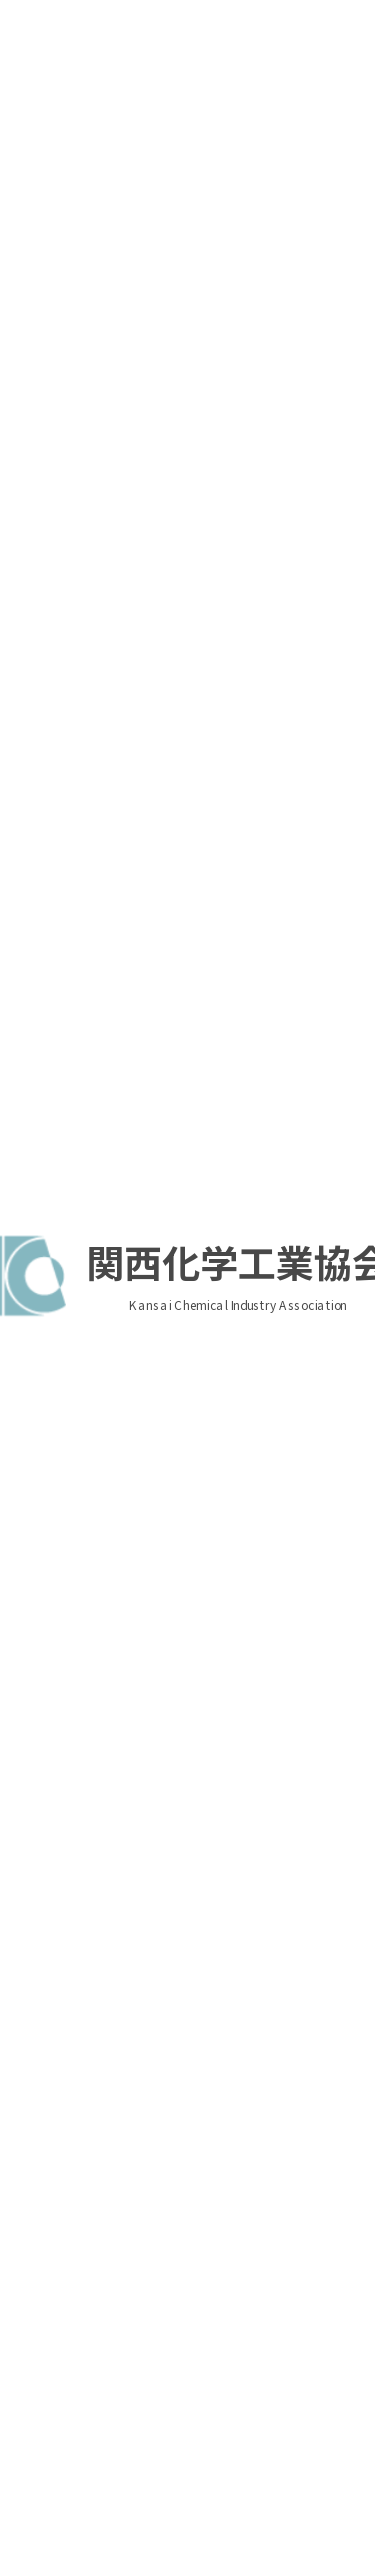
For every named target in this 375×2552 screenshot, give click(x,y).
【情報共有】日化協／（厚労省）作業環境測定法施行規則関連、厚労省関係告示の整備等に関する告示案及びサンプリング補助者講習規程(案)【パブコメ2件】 (183, 1481)
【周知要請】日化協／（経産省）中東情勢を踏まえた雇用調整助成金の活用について (183, 1830)
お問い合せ (212, 2291)
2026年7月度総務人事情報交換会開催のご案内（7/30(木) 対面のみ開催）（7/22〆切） (187, 828)
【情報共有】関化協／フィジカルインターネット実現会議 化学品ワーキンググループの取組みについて (183, 1311)
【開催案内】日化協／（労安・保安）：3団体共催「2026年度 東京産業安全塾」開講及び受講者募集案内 (185, 1231)
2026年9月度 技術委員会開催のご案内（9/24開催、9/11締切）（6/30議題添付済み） (184, 907)
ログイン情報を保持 (300, 391)
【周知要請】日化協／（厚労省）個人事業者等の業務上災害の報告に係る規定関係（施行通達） (183, 1391)
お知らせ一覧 (287, 2038)
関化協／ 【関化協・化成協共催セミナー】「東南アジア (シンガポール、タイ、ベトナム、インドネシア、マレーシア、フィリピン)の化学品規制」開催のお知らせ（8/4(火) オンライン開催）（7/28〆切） (185, 648)
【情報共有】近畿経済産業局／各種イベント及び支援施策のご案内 (183, 1151)
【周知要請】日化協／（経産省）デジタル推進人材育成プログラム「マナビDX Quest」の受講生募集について (183, 1750)
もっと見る (179, 963)
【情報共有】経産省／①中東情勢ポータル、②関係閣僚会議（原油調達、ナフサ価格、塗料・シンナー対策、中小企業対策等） (183, 1920)
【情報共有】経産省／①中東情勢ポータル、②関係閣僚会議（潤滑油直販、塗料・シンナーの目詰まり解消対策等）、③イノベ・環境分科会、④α (183, 1580)
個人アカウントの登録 (312, 296)
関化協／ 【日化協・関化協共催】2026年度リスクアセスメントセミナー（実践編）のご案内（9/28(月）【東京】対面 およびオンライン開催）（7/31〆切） (186, 538)
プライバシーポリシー (78, 2291)
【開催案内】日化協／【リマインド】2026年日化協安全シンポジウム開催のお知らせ (185, 1670)
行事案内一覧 (287, 1016)
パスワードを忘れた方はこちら (94, 388)
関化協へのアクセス (109, 2249)
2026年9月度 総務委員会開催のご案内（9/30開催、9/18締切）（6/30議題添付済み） (184, 748)
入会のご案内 (312, 261)
